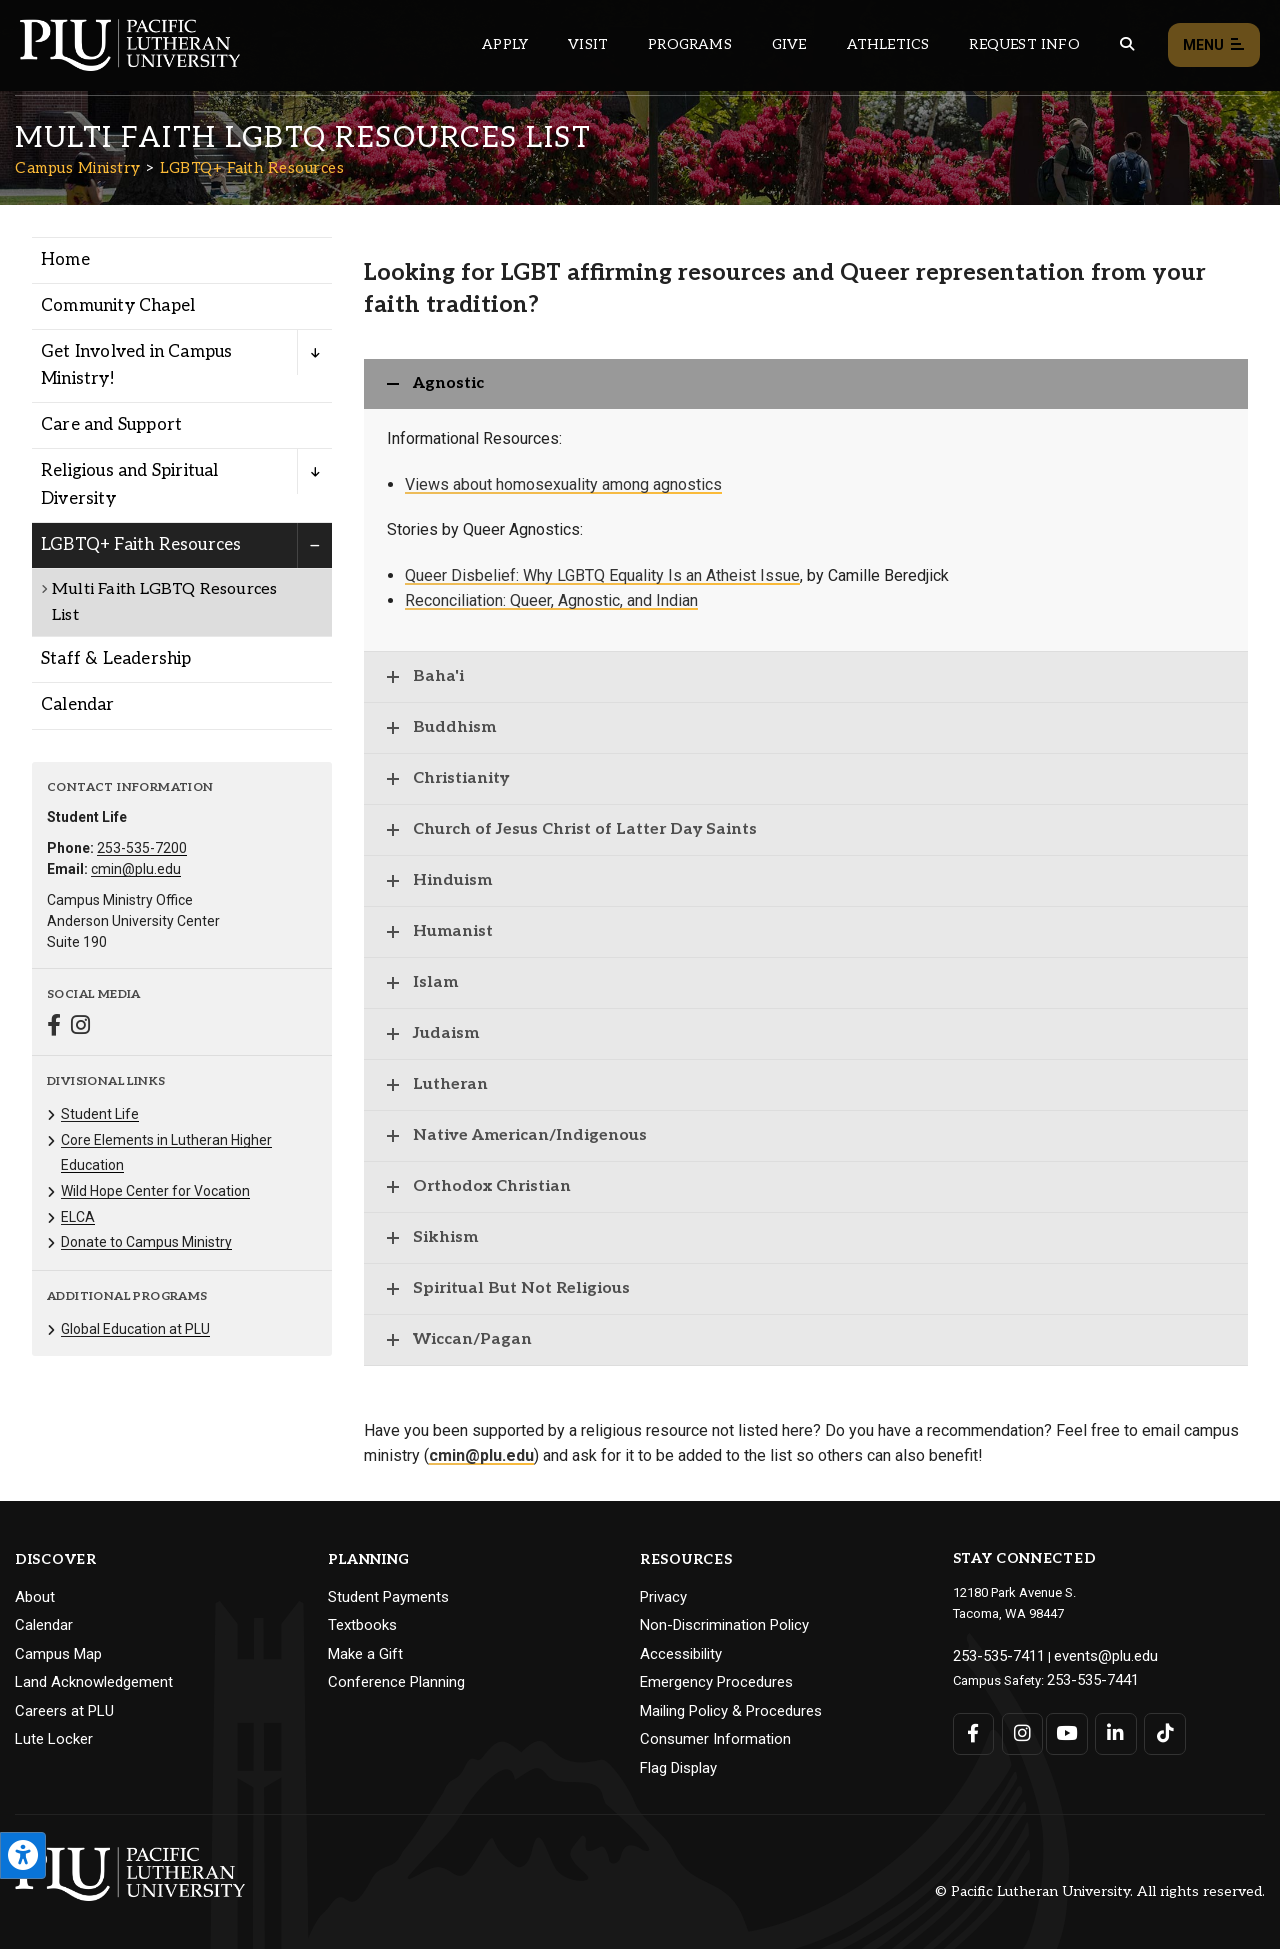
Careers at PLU (64, 1711)
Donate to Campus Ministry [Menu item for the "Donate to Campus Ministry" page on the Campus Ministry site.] (146, 1242)
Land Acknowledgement (94, 1682)
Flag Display (678, 1768)
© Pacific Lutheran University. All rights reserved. (1100, 1891)
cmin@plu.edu (136, 869)
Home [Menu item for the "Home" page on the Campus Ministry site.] (65, 260)
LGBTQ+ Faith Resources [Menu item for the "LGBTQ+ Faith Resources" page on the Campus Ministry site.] (141, 545)
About (35, 1597)
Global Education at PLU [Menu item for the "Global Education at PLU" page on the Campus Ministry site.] (135, 1329)
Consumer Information (715, 1739)
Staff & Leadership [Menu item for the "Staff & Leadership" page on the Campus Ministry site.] (116, 659)
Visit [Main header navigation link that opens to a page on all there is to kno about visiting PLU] (588, 44)
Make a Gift (365, 1654)
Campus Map (58, 1654)
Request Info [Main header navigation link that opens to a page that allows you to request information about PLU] (1024, 44)
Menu (1214, 45)
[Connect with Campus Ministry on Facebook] (54, 1027)
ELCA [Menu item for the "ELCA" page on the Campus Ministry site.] (78, 1217)
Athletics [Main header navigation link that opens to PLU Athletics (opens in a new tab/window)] (888, 44)
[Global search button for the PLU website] (1127, 44)
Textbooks (362, 1625)
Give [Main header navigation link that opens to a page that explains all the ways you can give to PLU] (789, 44)
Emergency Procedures (716, 1682)
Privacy (663, 1597)
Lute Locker (54, 1739)
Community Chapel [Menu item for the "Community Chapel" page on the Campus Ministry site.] (118, 306)
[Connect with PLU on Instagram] (1018, 1727)
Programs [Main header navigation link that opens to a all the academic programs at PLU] (690, 44)
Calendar (44, 1625)
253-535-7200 (142, 848)
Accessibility (681, 1654)
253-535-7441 (1086, 1675)
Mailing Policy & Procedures (731, 1711)
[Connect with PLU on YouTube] (1064, 1727)
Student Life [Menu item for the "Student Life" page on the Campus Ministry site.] (100, 1114)
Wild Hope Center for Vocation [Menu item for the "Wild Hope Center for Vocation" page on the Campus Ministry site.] (155, 1191)
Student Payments (388, 1597)
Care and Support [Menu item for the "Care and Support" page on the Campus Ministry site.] (111, 425)
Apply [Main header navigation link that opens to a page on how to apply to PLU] (505, 44)
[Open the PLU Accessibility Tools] (23, 1855)
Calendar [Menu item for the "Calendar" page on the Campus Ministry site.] (78, 705)
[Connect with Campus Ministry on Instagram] (80, 1027)
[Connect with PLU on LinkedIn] (1109, 1727)
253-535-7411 (992, 1654)
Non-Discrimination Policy (724, 1625)
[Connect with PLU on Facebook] (973, 1727)
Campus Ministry (78, 168)
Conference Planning (396, 1682)
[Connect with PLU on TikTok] (1155, 1727)
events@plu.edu (1086, 1654)
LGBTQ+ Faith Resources (252, 168)
